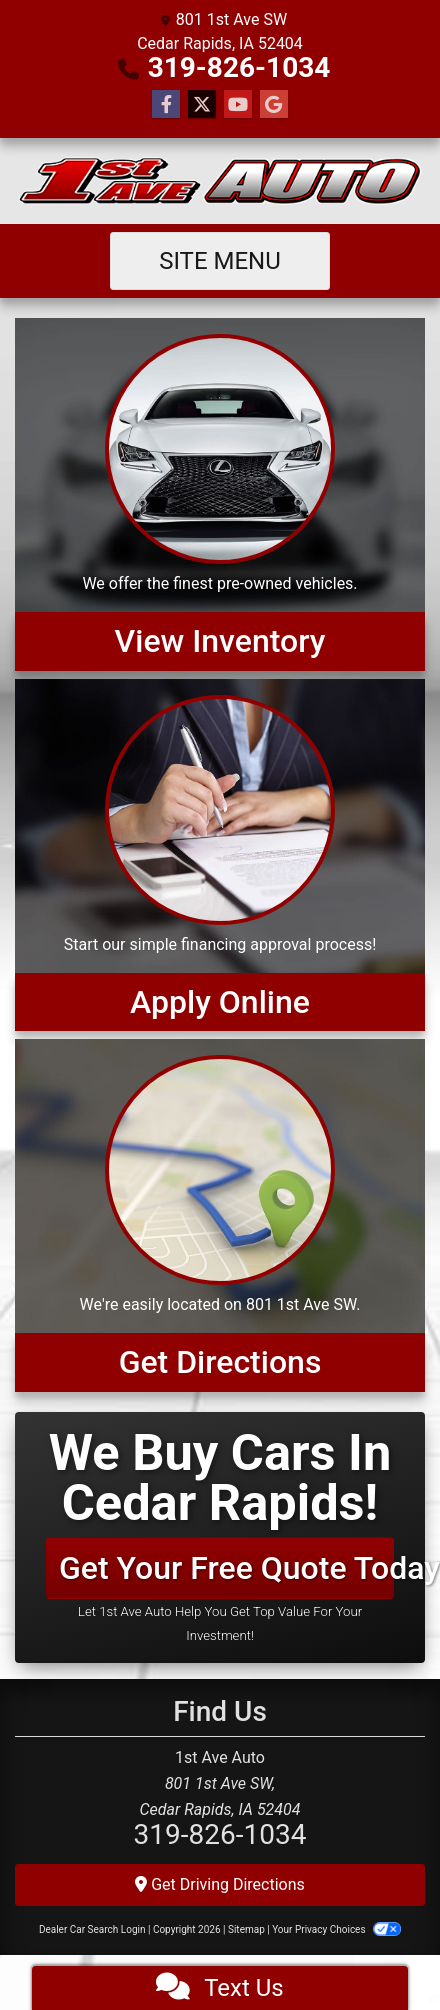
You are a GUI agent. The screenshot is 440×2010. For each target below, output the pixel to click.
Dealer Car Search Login (92, 1929)
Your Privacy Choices (336, 1929)
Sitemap (246, 1929)
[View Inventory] (220, 494)
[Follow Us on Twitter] (202, 105)
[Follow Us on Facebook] (166, 105)
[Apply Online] (220, 855)
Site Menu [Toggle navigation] (220, 261)
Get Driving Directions (220, 1884)
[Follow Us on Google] (274, 105)
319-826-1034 (239, 67)
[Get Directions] (220, 1215)
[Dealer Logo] (220, 181)
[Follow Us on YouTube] (238, 105)
